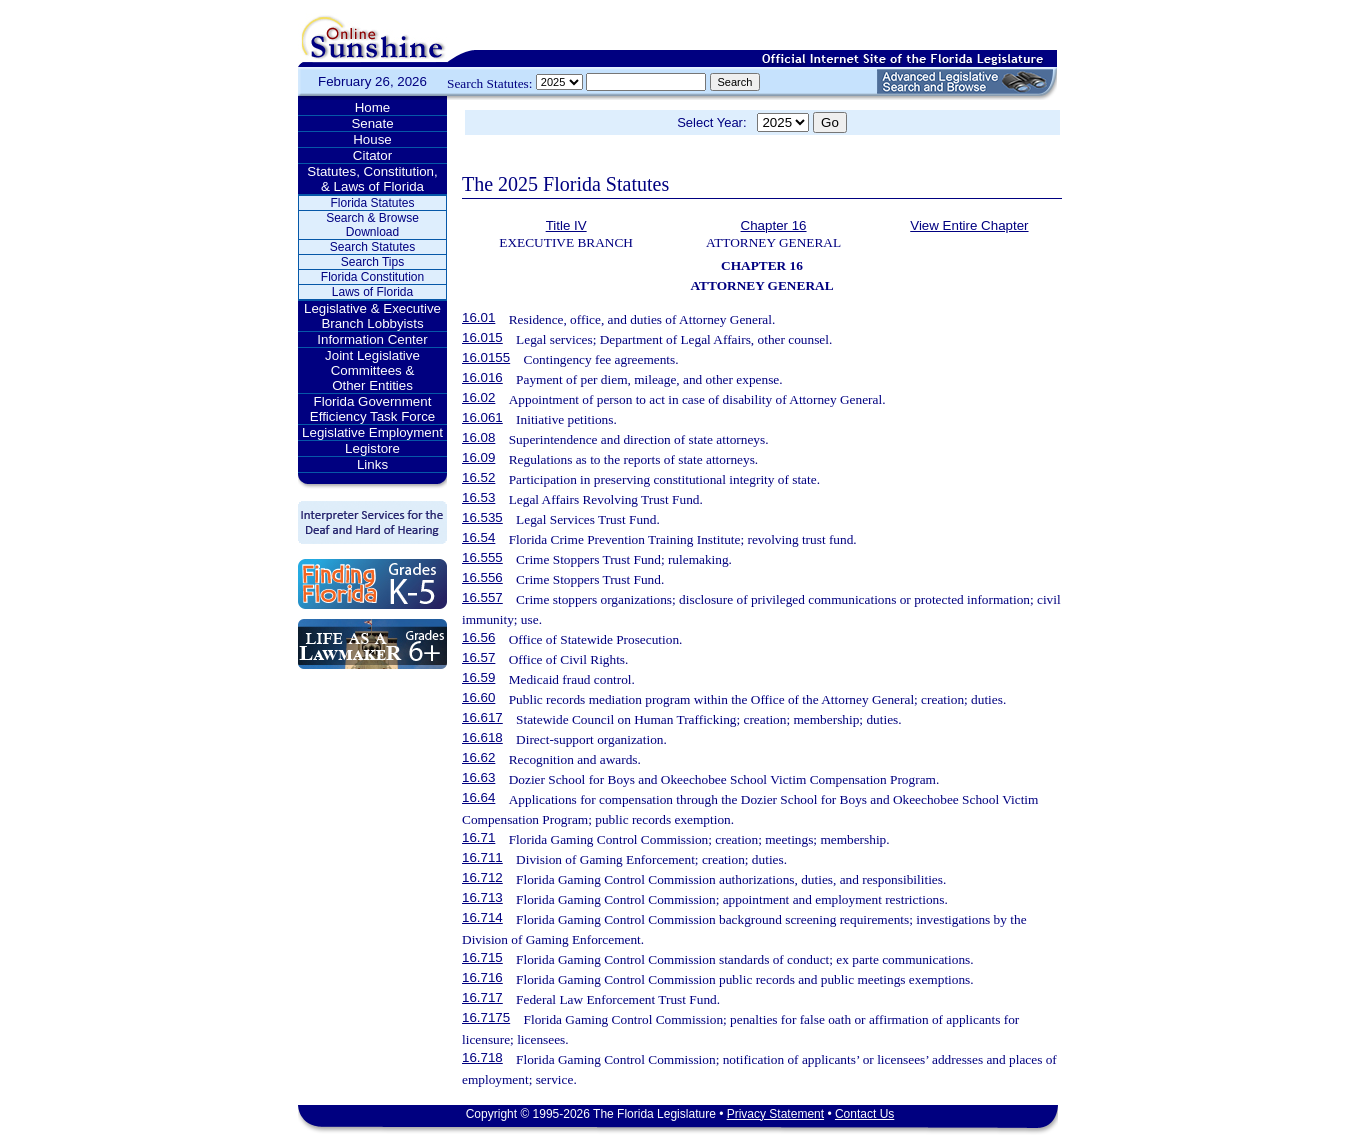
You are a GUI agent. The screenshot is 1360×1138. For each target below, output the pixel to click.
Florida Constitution (372, 277)
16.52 (478, 477)
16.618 (482, 737)
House (372, 139)
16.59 (478, 677)
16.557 (482, 597)
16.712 (482, 877)
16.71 (478, 837)
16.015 (482, 337)
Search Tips (372, 262)
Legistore (372, 448)
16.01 (478, 317)
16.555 (482, 557)
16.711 (482, 857)
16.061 (482, 417)
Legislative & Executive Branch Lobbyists (372, 316)
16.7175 (486, 1017)
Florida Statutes (372, 203)
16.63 (478, 777)
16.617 (482, 717)
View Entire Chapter (969, 225)
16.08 (478, 437)
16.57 (478, 657)
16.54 (478, 537)
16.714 (482, 917)
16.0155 (486, 357)
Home (373, 107)
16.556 (482, 577)
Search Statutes (372, 247)
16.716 (482, 977)
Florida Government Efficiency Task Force (372, 409)
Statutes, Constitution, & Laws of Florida (372, 179)
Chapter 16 (774, 225)
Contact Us (864, 1114)
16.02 (478, 397)
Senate (372, 123)
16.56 (478, 637)
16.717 (482, 997)
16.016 (482, 377)
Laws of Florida (372, 292)
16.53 (478, 497)
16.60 (478, 697)
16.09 (478, 457)
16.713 (482, 897)
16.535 (482, 517)
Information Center (372, 339)
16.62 (478, 757)
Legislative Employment (372, 432)
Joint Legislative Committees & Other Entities (372, 370)
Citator (372, 155)
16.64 (478, 797)
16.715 (482, 957)
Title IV (566, 225)
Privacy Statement (775, 1114)
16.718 (482, 1057)
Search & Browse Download (372, 225)
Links (372, 464)
